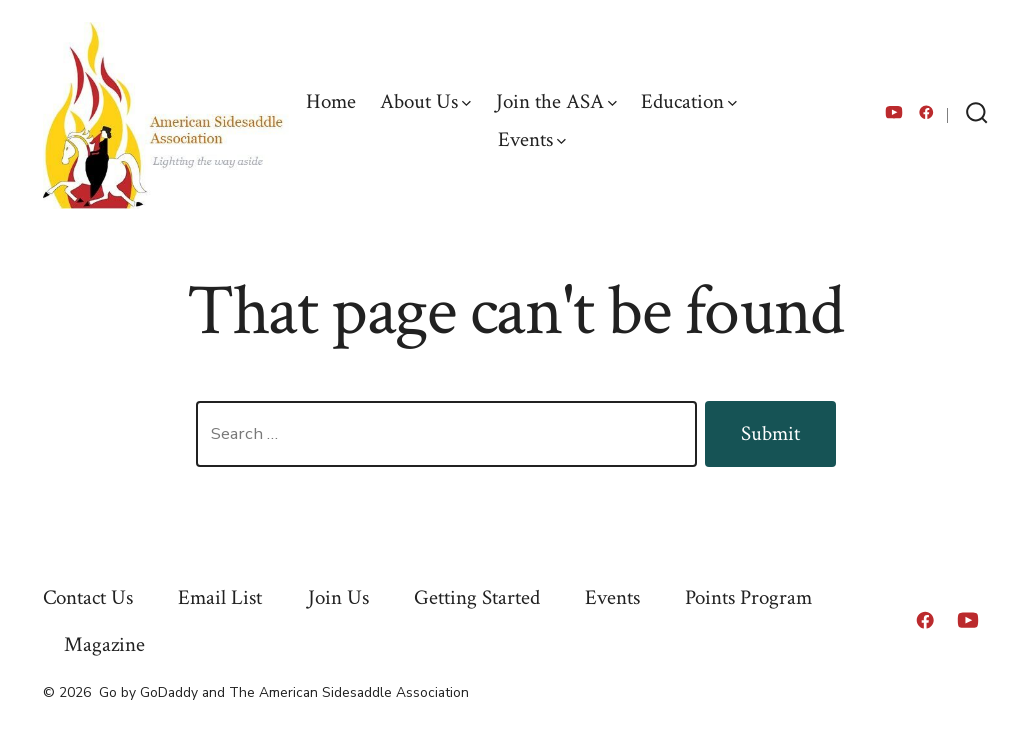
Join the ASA (556, 101)
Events (532, 139)
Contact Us (88, 597)
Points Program (748, 597)
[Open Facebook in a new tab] (926, 112)
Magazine (104, 644)
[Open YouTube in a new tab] (894, 112)
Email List (220, 597)
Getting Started (477, 597)
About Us (425, 101)
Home (331, 101)
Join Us (338, 597)
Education (689, 101)
